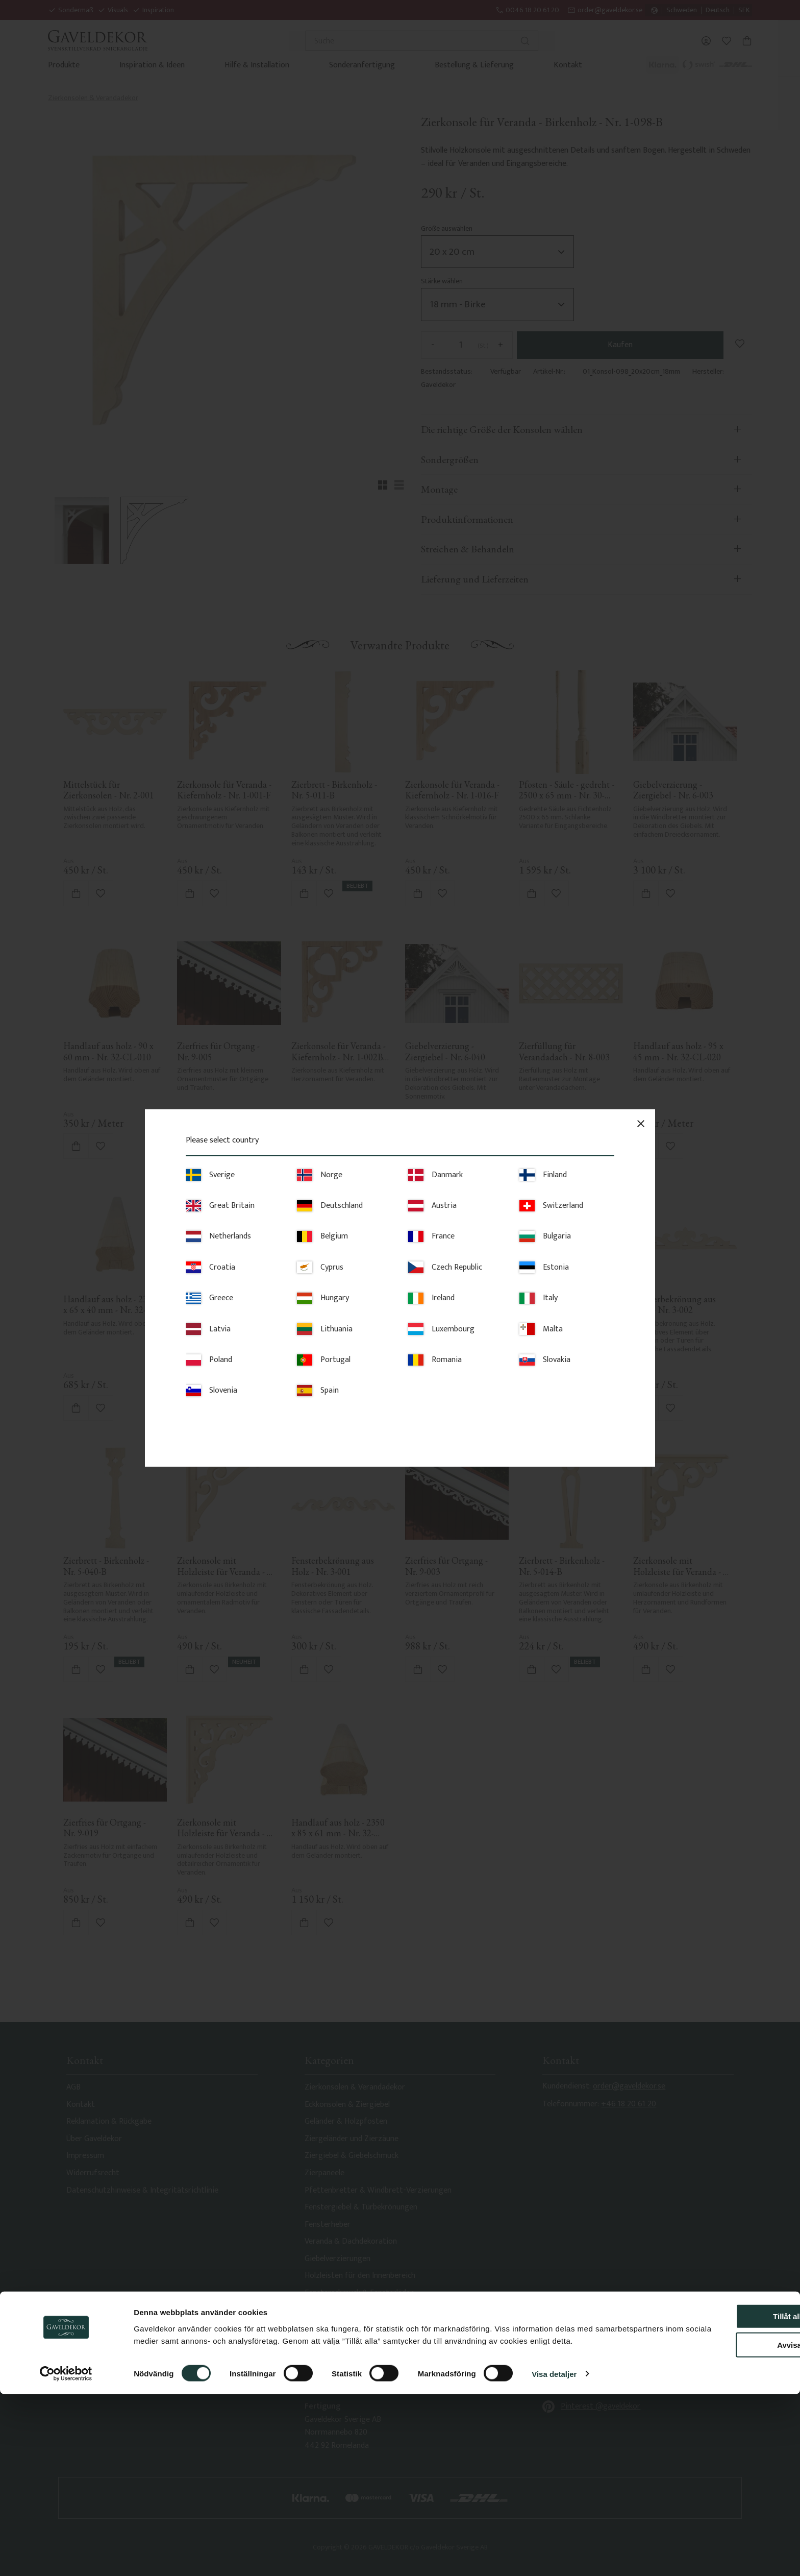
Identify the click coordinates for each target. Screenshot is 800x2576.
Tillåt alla (714, 2486)
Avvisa (715, 2515)
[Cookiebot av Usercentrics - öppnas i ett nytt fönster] (66, 2556)
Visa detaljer (554, 2555)
